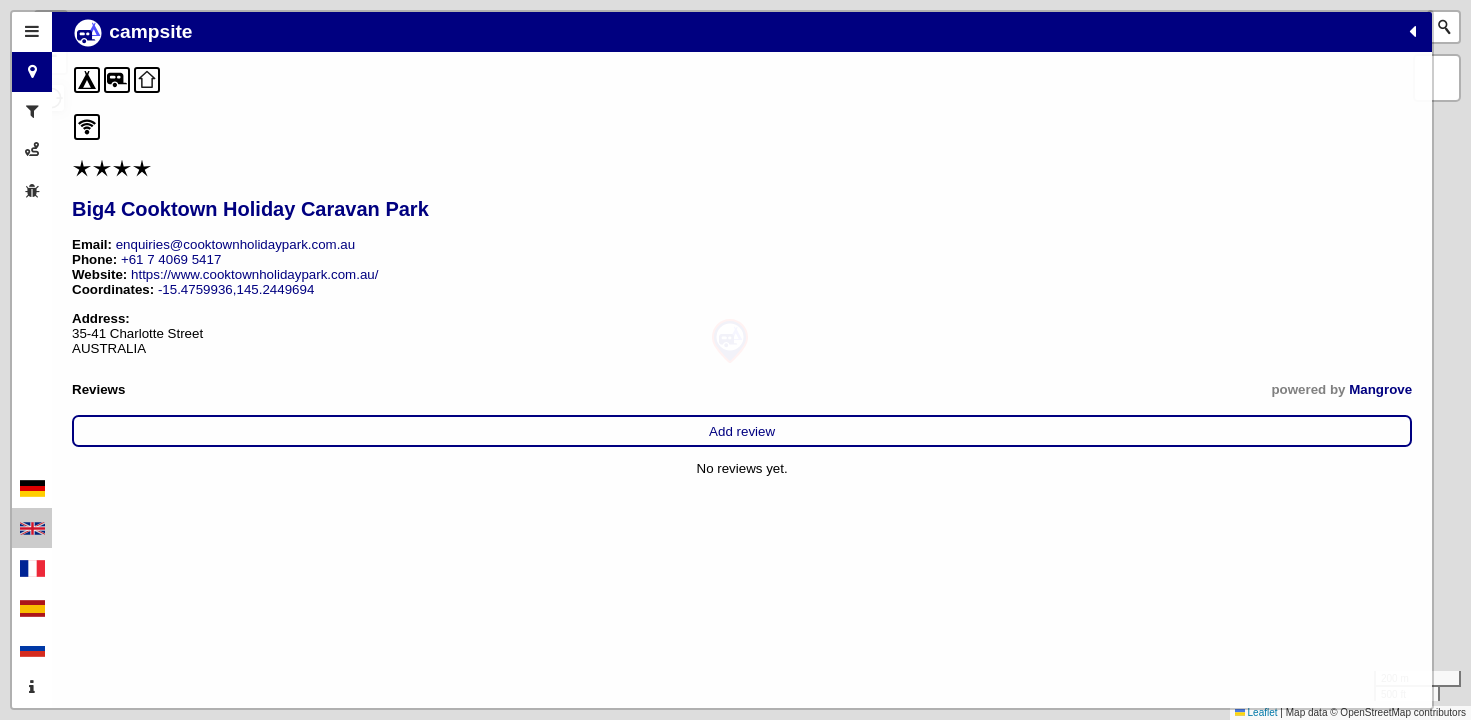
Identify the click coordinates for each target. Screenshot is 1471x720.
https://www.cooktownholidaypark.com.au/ (254, 274)
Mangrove (420, 389)
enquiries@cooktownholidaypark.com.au (236, 244)
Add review (262, 431)
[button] (730, 341)
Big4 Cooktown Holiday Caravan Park (250, 209)
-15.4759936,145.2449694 (236, 289)
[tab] (32, 32)
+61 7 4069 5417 (171, 259)
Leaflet (1256, 712)
